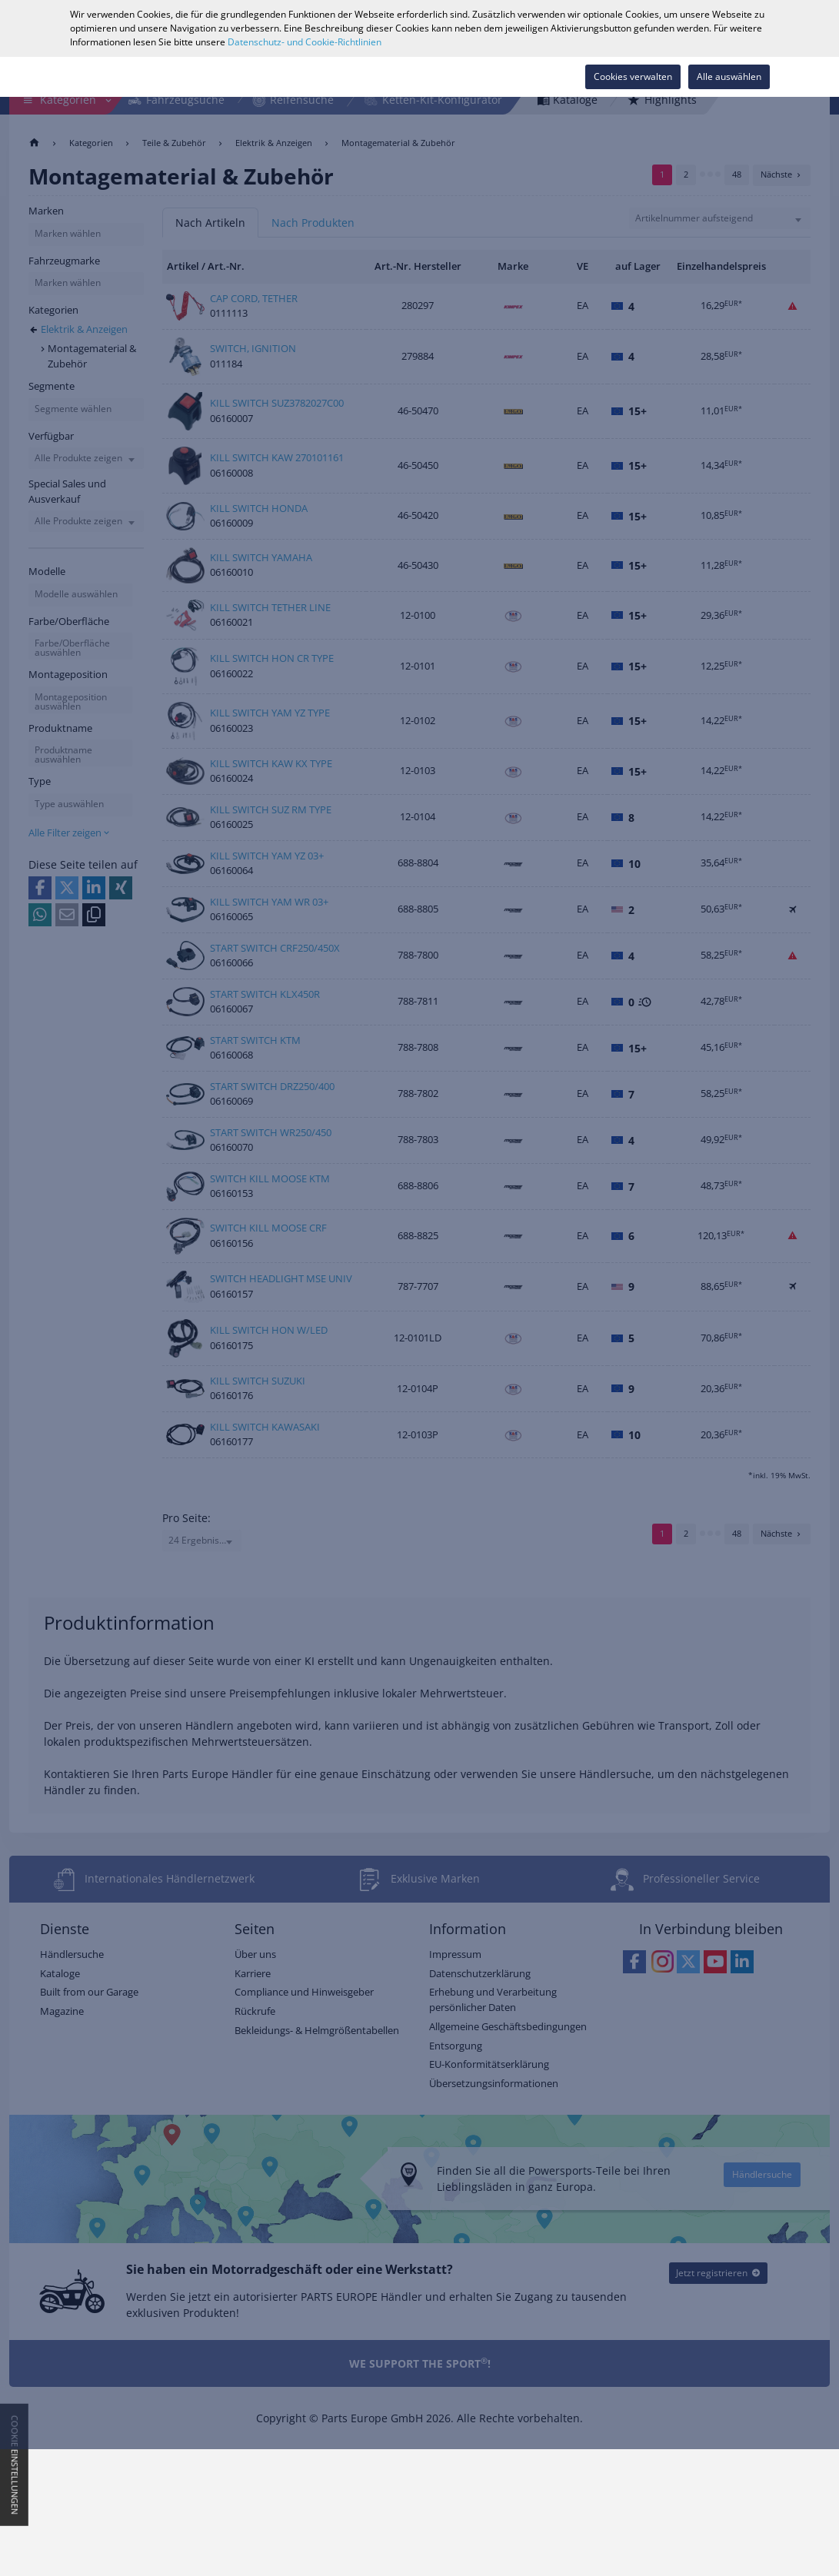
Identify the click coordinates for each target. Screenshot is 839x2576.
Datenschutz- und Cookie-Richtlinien (304, 41)
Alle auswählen (729, 76)
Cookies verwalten (633, 76)
